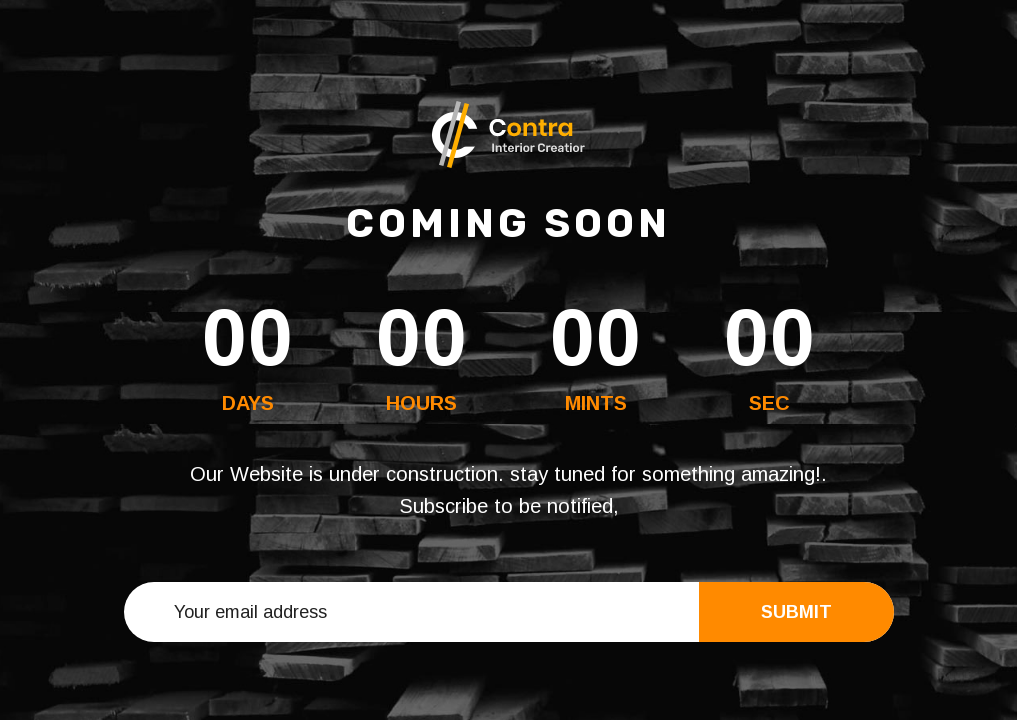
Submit (796, 612)
